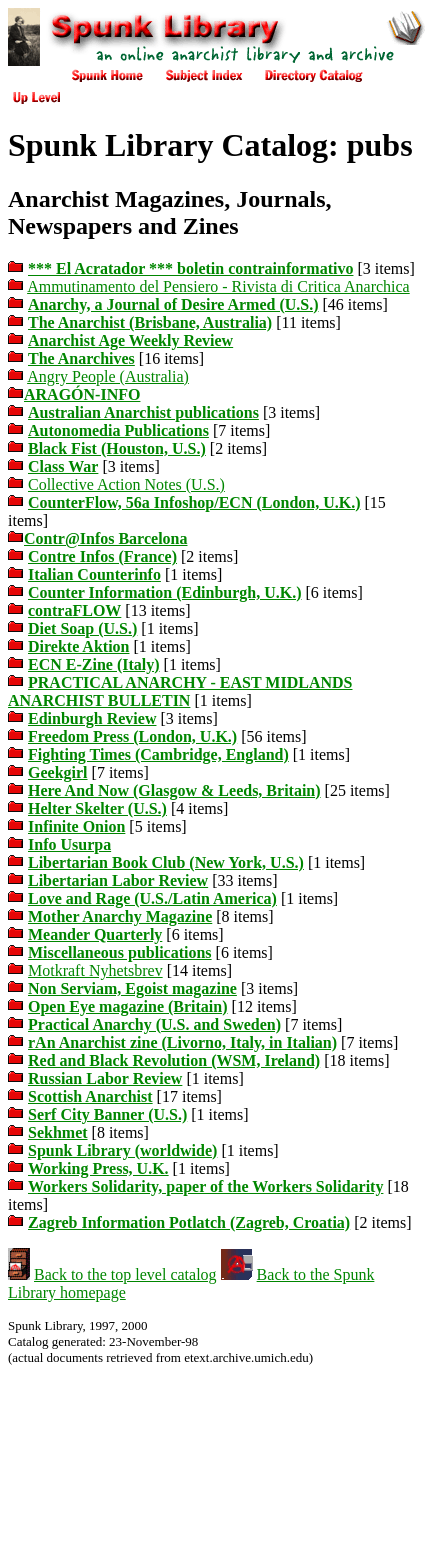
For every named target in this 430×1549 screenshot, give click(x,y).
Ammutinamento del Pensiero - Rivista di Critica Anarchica (218, 286)
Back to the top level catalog (125, 1274)
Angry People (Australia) (108, 376)
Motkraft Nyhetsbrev (95, 970)
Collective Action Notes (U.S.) (126, 484)
